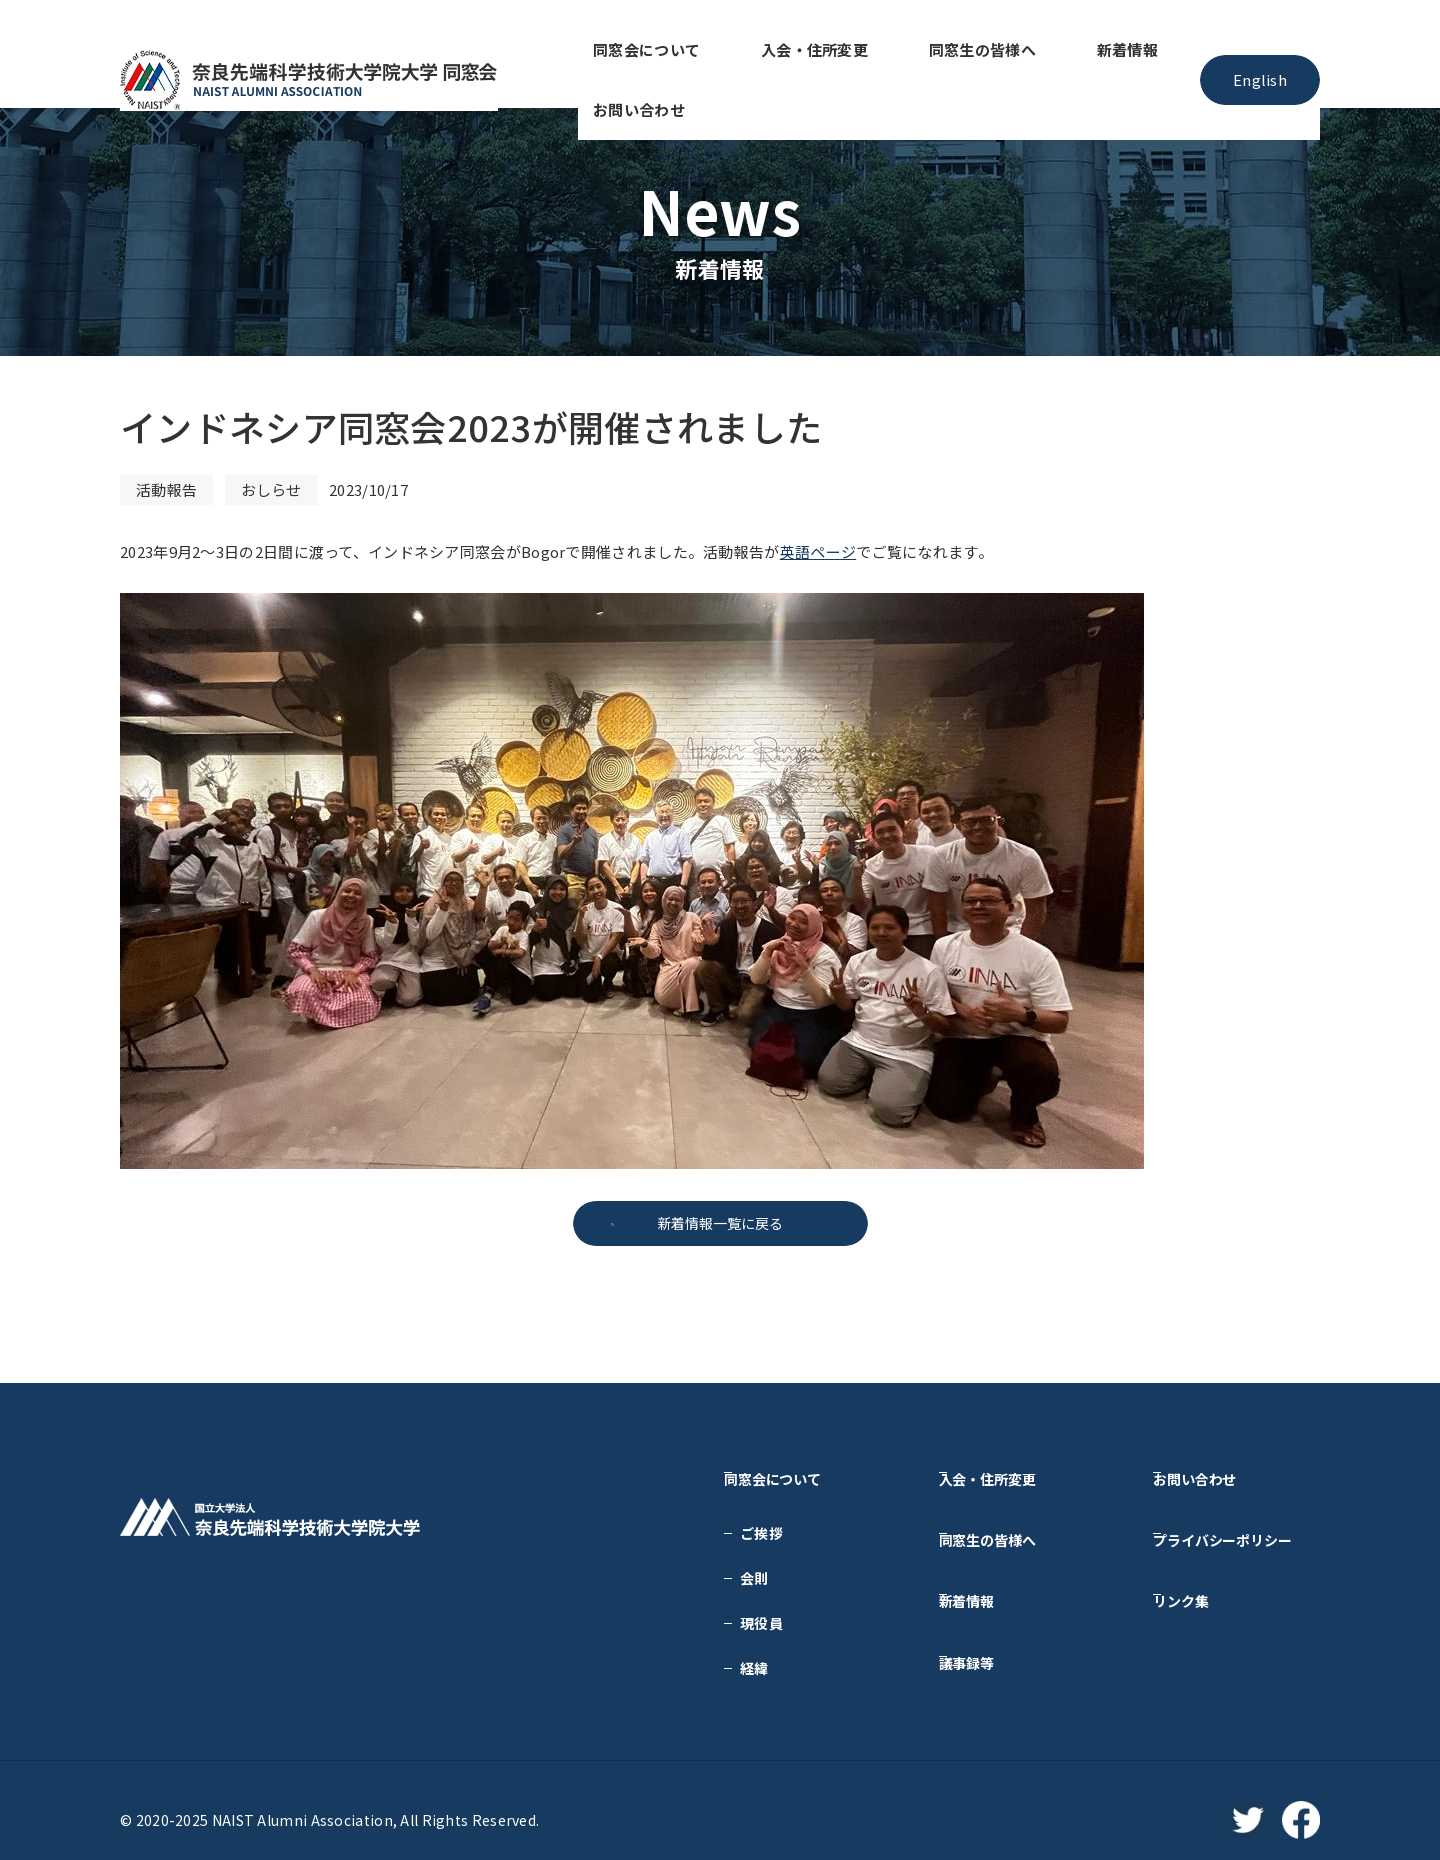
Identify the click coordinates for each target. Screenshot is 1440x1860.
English (1259, 54)
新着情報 (1018, 54)
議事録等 (983, 1608)
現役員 (761, 1608)
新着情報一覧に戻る (720, 1223)
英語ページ (818, 551)
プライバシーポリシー (1240, 1518)
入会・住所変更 (768, 54)
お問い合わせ (1126, 54)
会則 (754, 1563)
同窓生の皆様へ (904, 54)
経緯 (754, 1653)
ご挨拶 (761, 1518)
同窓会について (632, 54)
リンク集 (1197, 1563)
